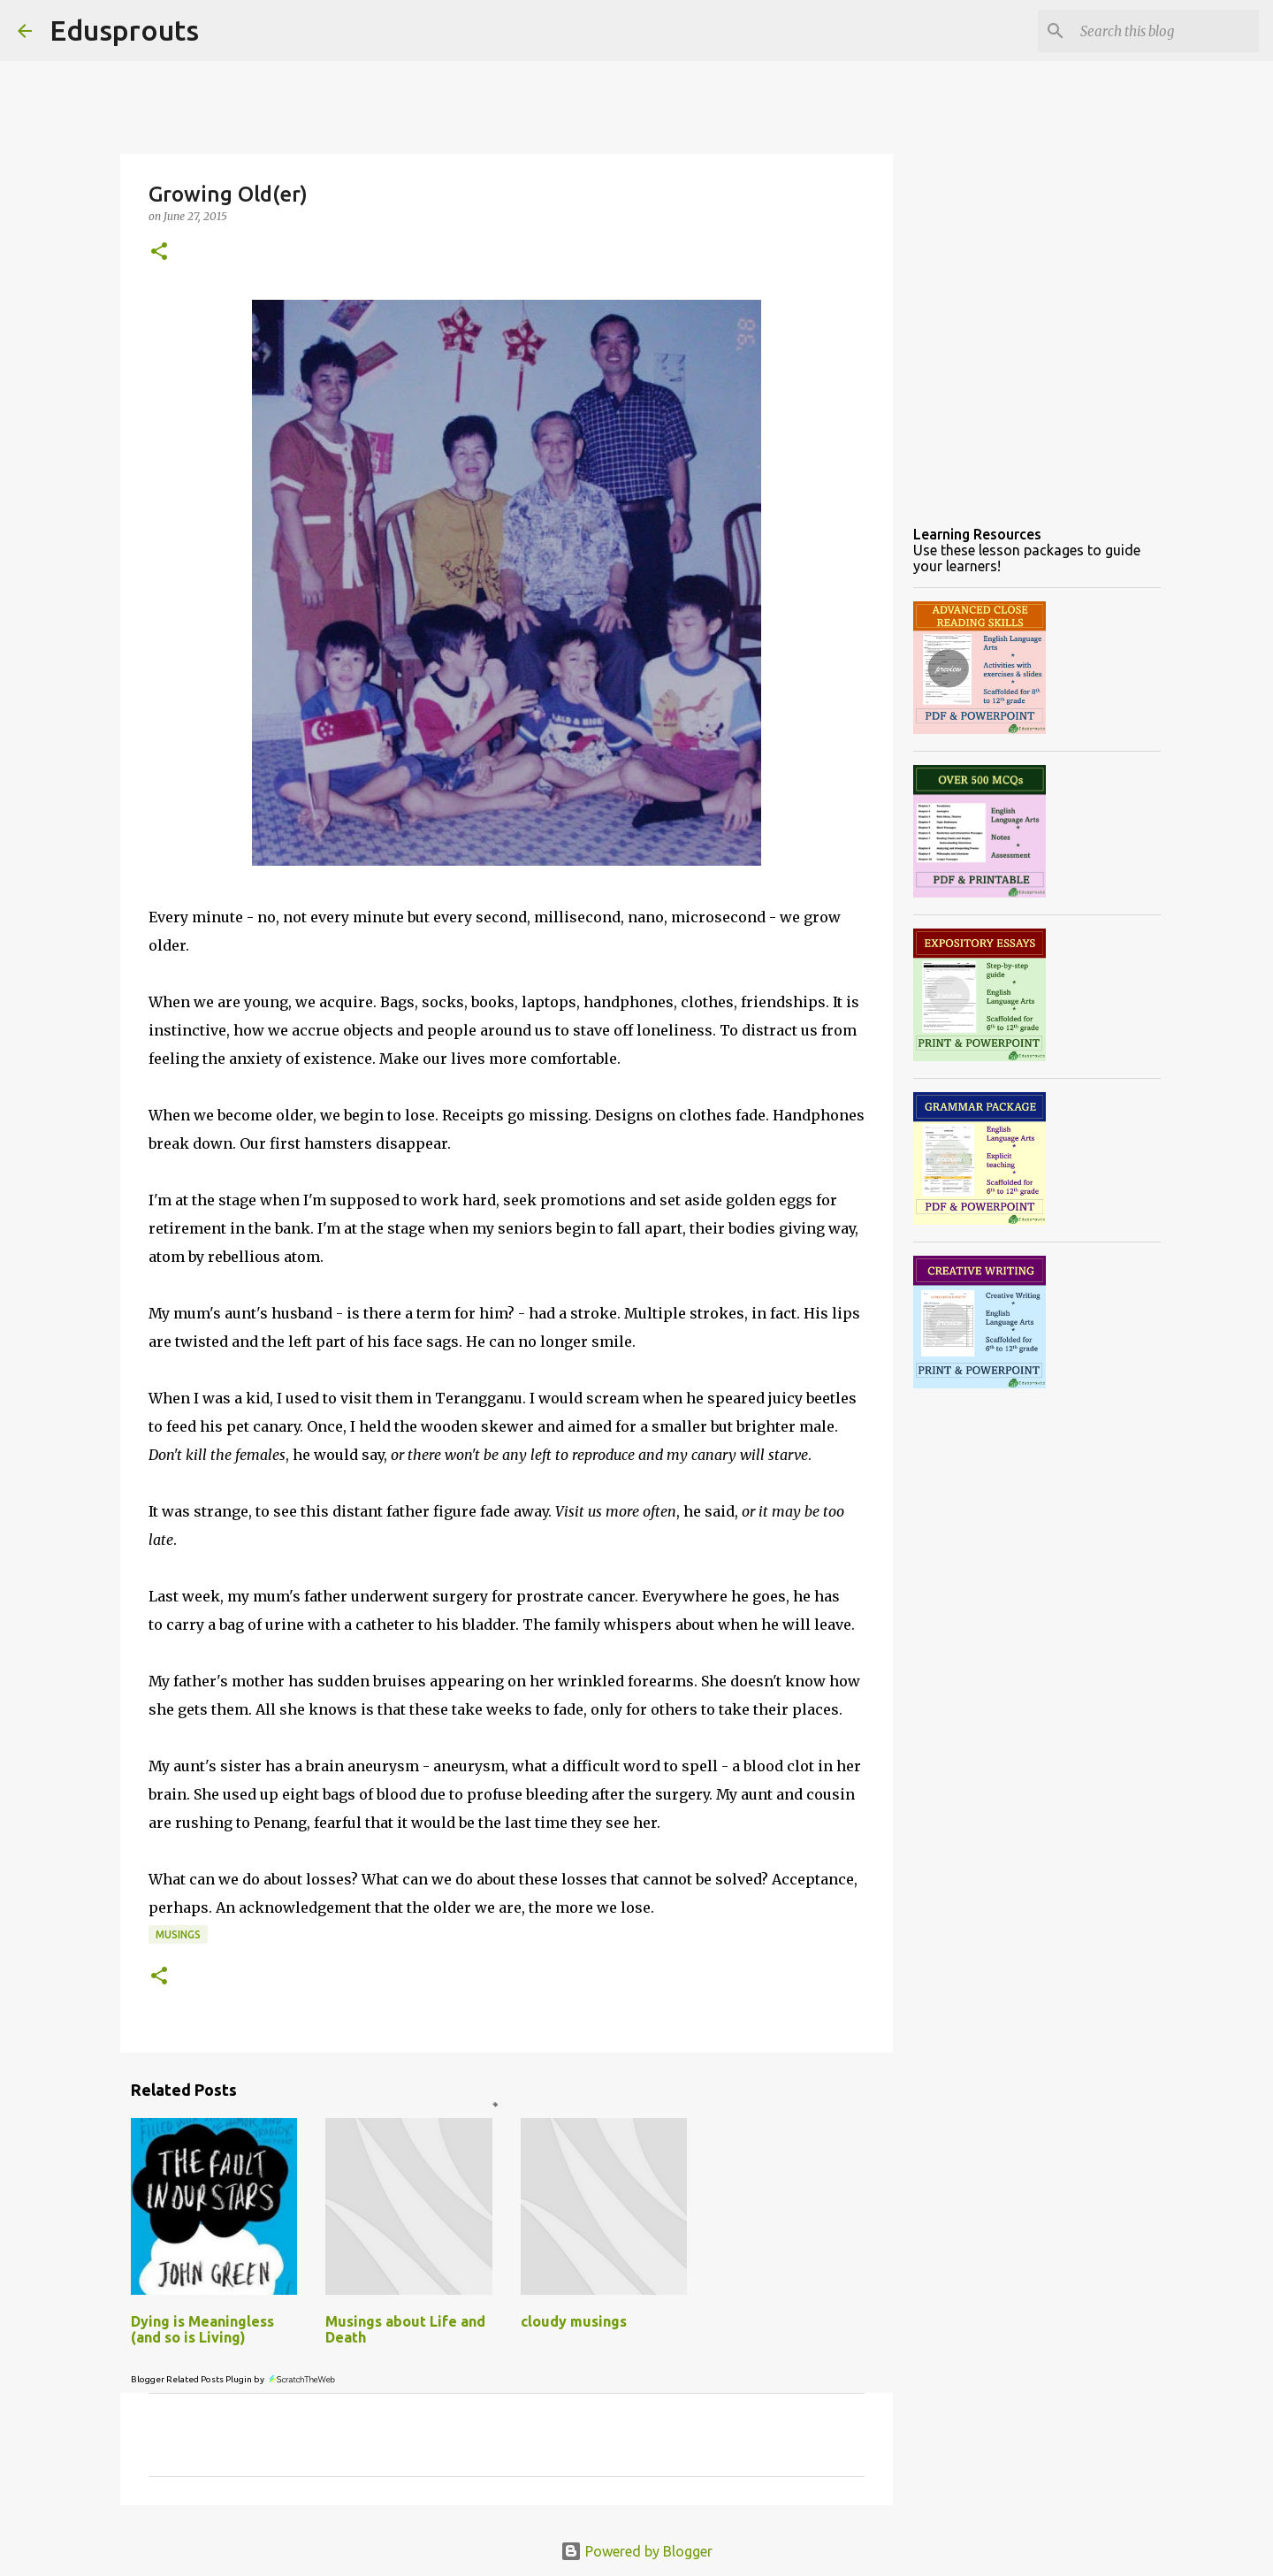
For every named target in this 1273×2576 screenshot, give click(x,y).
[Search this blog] (1166, 31)
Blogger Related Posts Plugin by (234, 2379)
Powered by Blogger (636, 2551)
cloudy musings (574, 2321)
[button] (159, 252)
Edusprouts (124, 30)
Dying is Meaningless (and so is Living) (202, 2329)
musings (178, 1934)
